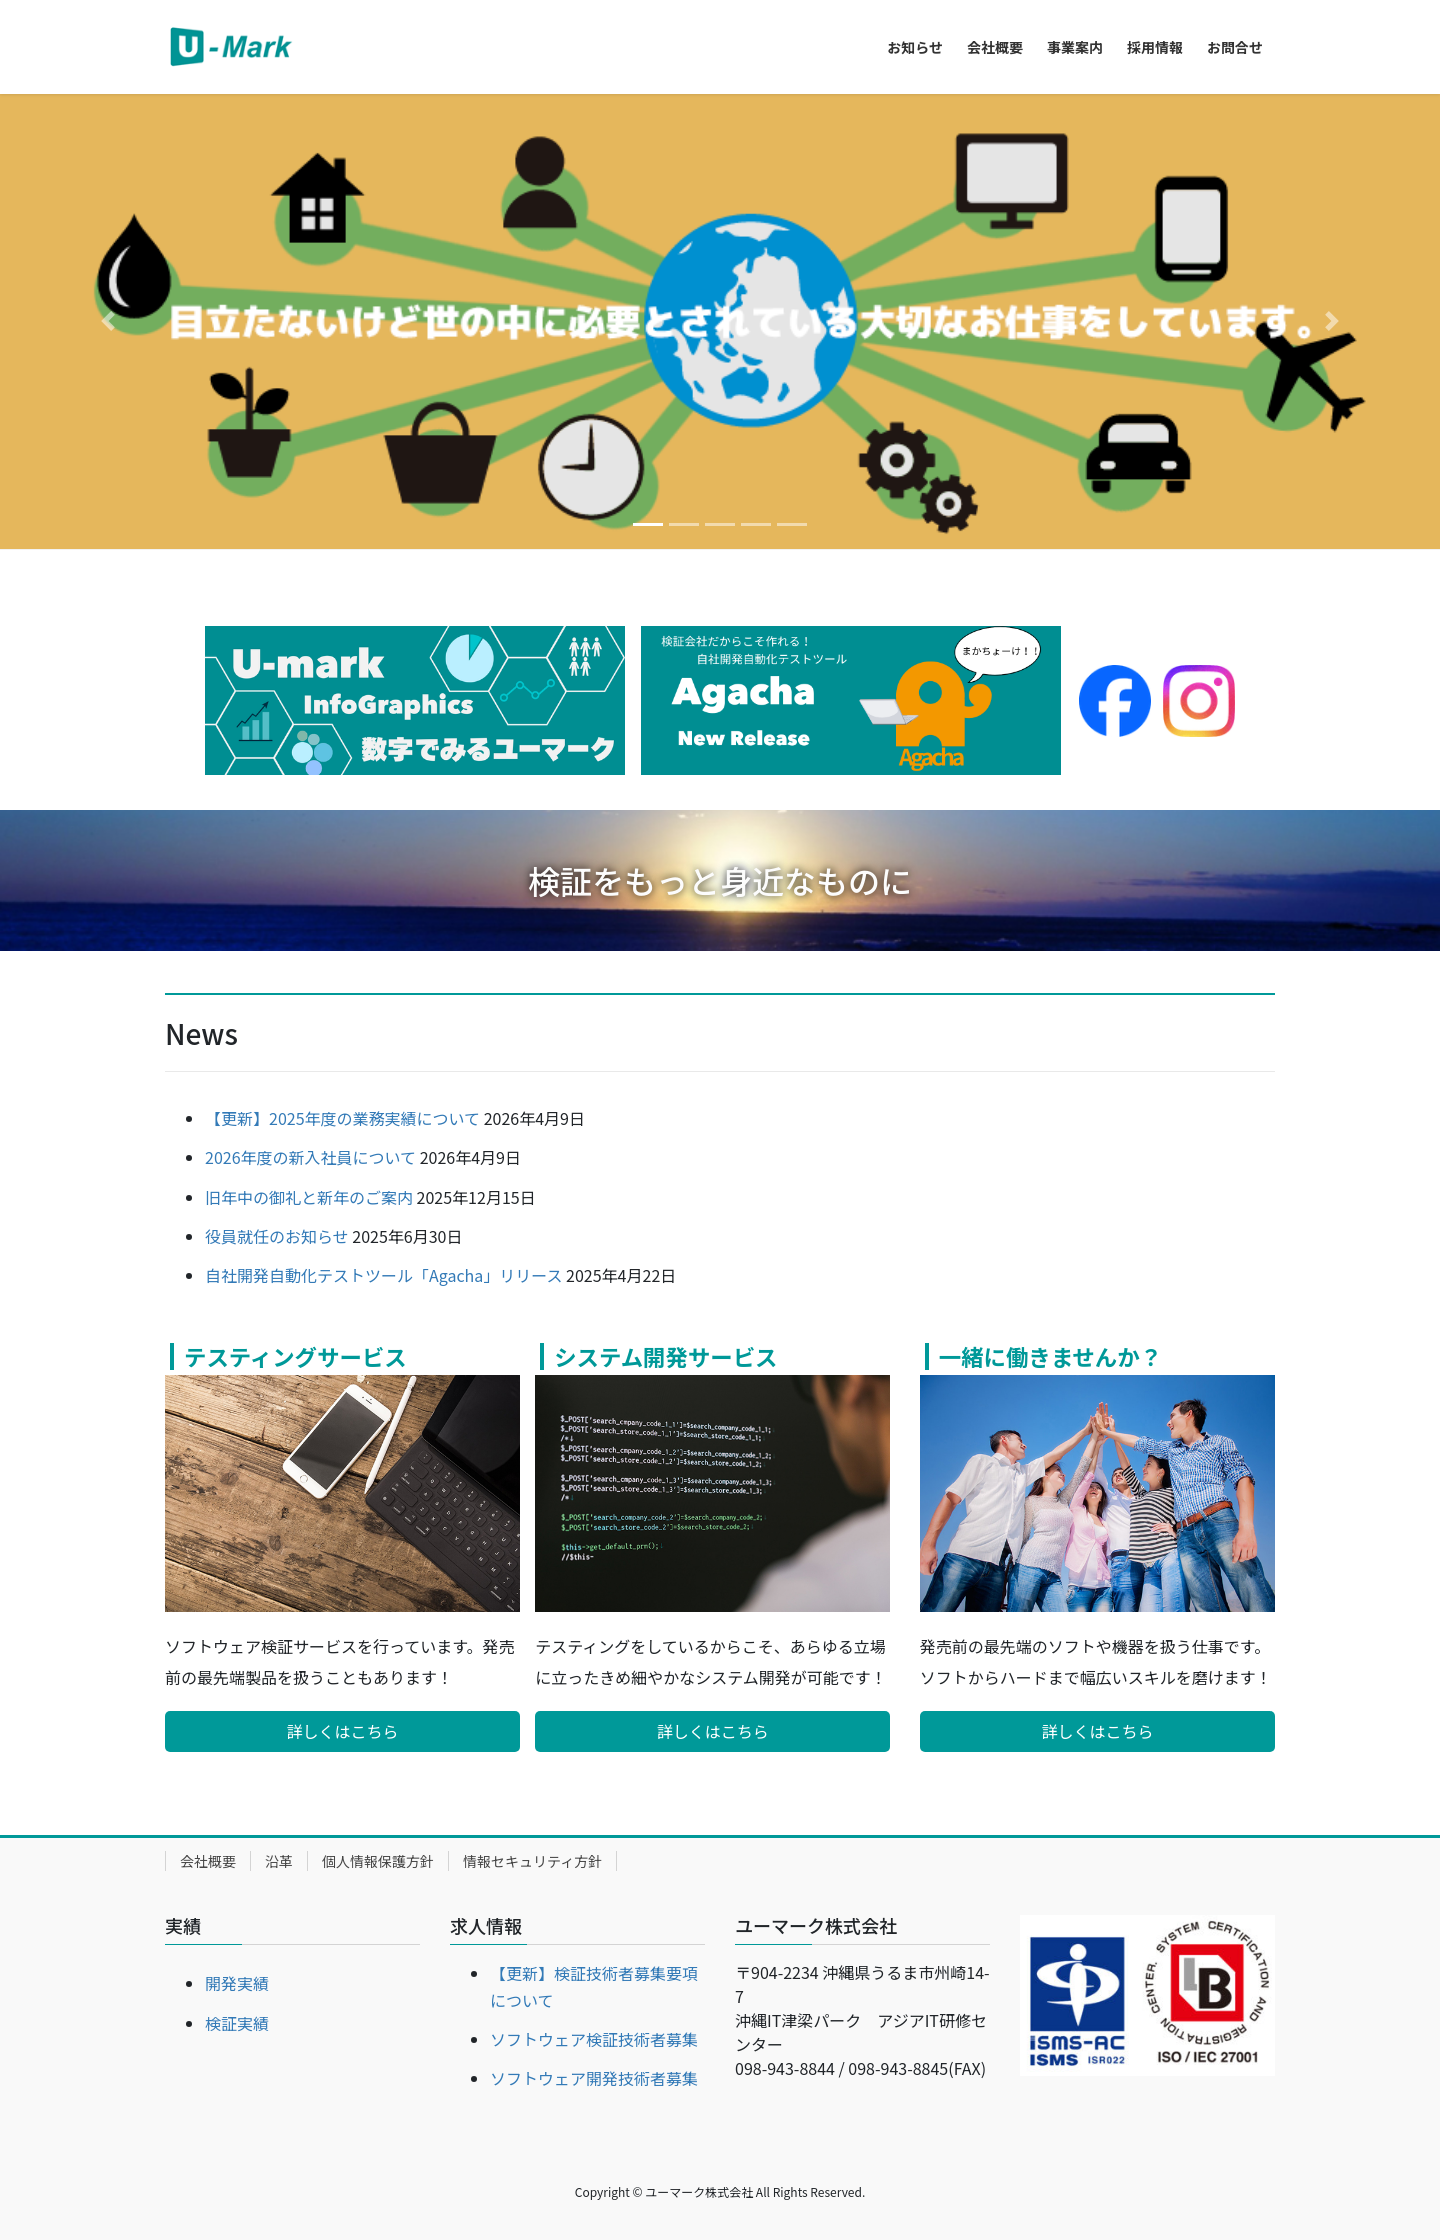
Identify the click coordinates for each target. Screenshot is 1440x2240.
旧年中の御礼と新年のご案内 (309, 1197)
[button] (108, 321)
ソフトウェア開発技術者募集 (594, 2078)
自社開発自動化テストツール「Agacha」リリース (384, 1275)
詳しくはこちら (343, 1731)
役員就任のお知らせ (277, 1236)
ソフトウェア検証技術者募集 (594, 2039)
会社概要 (208, 1861)
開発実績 (237, 1983)
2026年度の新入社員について (310, 1157)
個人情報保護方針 (378, 1861)
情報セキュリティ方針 (532, 1861)
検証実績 (237, 2023)
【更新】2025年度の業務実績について (342, 1118)
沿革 (279, 1861)
